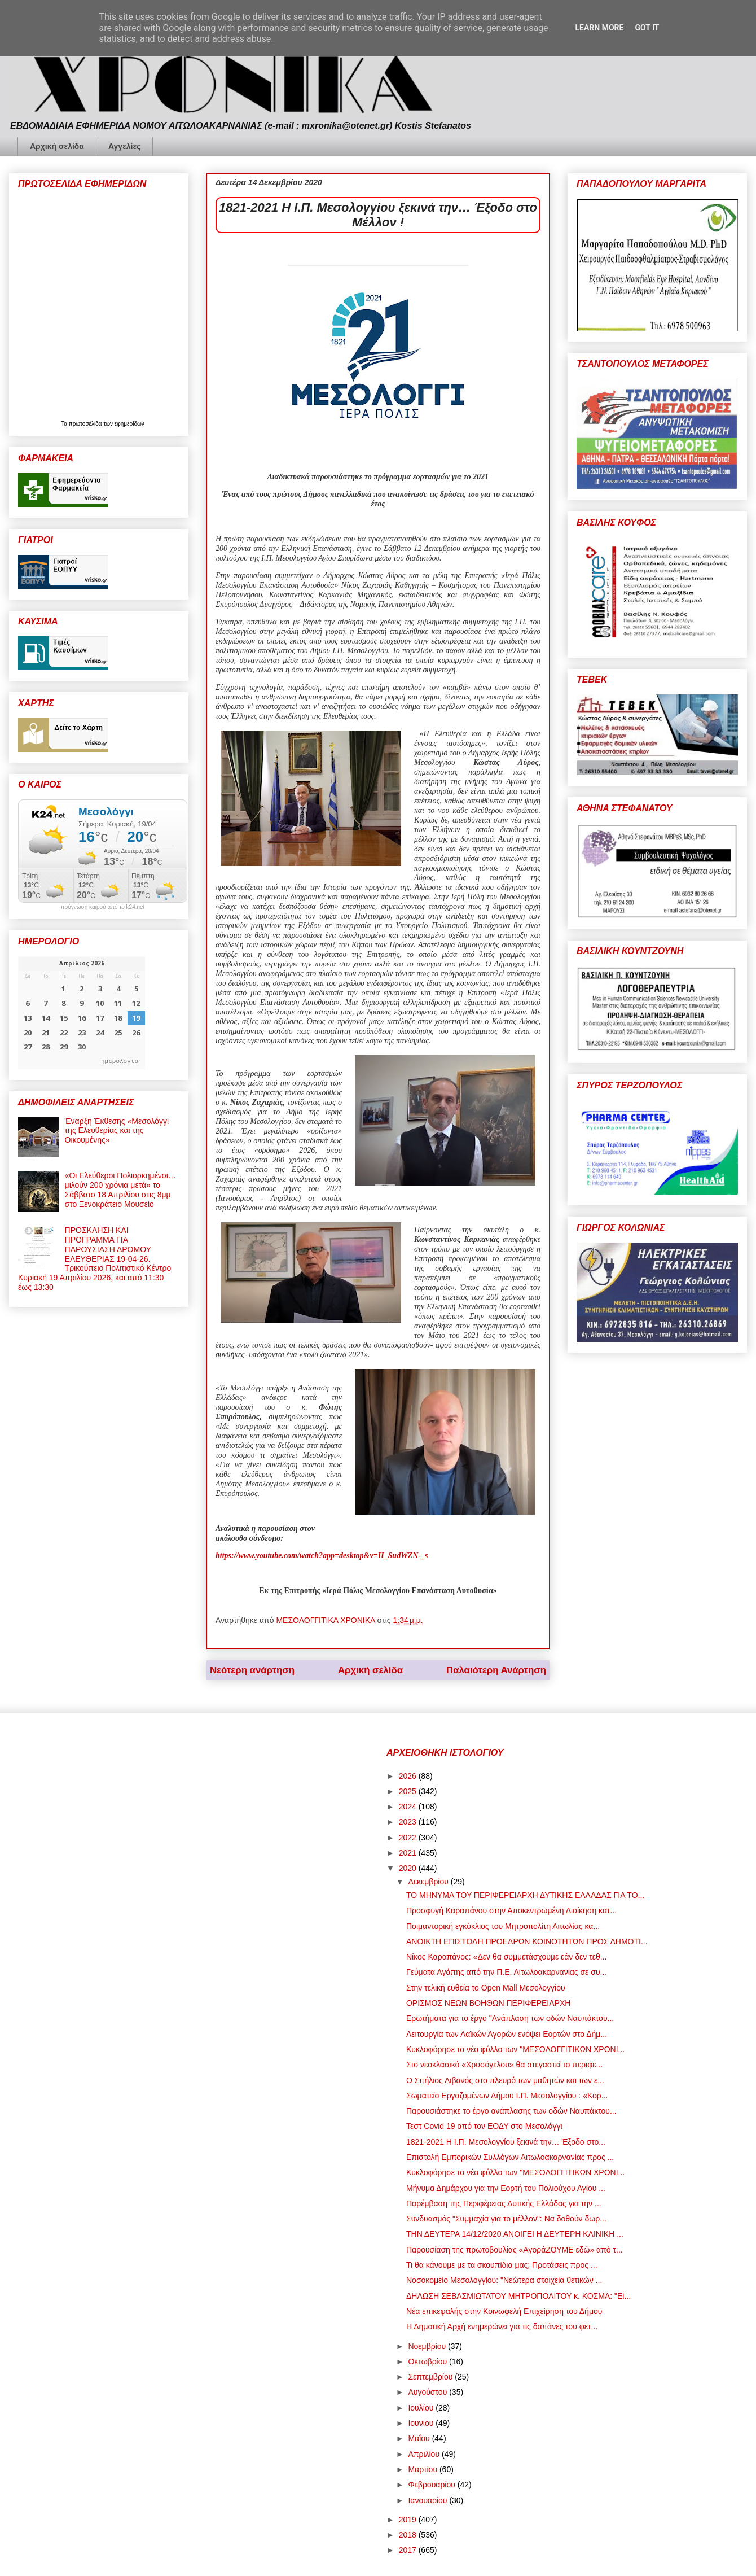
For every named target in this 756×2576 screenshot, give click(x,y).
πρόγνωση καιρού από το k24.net (103, 907)
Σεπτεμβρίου (431, 2376)
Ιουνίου (422, 2423)
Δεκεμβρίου (429, 1881)
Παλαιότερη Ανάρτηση (496, 1670)
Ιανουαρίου (428, 2500)
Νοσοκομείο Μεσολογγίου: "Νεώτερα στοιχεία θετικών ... (504, 2280)
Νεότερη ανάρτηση (252, 1670)
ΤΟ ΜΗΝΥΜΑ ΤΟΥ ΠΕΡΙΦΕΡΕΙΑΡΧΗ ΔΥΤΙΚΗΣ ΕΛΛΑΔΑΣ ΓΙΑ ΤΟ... (525, 1895)
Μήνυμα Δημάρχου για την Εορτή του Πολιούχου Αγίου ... (505, 2188)
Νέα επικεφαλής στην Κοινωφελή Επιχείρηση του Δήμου (504, 2311)
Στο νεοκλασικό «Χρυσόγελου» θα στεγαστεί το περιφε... (504, 2064)
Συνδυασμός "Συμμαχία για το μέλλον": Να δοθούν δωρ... (506, 2218)
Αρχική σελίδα (57, 146)
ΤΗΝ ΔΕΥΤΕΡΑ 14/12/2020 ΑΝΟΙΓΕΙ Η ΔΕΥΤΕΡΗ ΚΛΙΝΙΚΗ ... (514, 2233)
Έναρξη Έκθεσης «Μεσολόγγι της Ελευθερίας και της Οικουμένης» (117, 1131)
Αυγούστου (428, 2391)
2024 (409, 1806)
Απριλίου (425, 2454)
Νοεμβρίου (428, 2346)
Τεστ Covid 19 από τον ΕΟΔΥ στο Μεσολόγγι (484, 2126)
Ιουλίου (422, 2407)
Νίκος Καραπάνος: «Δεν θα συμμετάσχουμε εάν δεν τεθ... (506, 1956)
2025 (409, 1791)
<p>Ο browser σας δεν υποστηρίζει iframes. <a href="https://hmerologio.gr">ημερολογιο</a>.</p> (81, 1012)
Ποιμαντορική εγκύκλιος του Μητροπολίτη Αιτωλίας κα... (503, 1926)
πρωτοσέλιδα (86, 424)
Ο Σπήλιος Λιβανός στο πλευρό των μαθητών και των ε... (505, 2080)
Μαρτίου (423, 2469)
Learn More (599, 27)
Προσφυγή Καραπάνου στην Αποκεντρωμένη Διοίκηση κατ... (511, 1910)
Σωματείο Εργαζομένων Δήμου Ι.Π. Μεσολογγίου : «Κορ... (507, 2095)
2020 (409, 1868)
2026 (409, 1776)
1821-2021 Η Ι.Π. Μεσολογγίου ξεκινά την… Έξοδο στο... (505, 2141)
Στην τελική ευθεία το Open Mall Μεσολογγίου (485, 1987)
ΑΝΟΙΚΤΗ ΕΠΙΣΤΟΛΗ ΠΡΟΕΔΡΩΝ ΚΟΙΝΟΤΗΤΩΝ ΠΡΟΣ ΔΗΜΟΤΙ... (527, 1941)
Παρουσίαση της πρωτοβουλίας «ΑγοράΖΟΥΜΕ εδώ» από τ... (514, 2249)
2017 (409, 2550)
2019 (409, 2519)
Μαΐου (420, 2438)
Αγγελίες (124, 146)
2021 (409, 1852)
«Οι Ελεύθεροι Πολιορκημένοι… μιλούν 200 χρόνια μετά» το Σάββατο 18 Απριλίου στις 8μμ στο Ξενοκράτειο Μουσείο (120, 1189)
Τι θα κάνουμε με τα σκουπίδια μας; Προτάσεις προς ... (501, 2264)
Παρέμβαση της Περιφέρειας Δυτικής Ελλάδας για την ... (503, 2203)
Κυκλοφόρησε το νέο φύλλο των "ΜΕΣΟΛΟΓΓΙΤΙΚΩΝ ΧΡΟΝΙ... (515, 2049)
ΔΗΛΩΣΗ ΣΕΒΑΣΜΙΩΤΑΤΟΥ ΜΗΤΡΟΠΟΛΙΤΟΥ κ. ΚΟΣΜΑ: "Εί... (518, 2296)
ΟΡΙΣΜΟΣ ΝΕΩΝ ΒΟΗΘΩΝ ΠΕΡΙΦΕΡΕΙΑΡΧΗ (488, 2003)
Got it (647, 27)
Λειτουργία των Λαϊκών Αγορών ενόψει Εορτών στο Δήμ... (506, 2034)
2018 (409, 2534)
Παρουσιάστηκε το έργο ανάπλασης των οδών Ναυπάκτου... (511, 2110)
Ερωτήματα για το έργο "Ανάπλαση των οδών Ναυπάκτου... (510, 2018)
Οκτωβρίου (428, 2361)
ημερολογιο (119, 1060)
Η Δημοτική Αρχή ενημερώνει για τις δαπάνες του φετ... (501, 2326)
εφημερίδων (129, 424)
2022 (409, 1837)
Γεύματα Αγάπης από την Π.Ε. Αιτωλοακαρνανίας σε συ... (506, 1971)
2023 (409, 1821)
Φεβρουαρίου (432, 2484)
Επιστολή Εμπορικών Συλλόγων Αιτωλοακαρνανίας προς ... (510, 2157)
